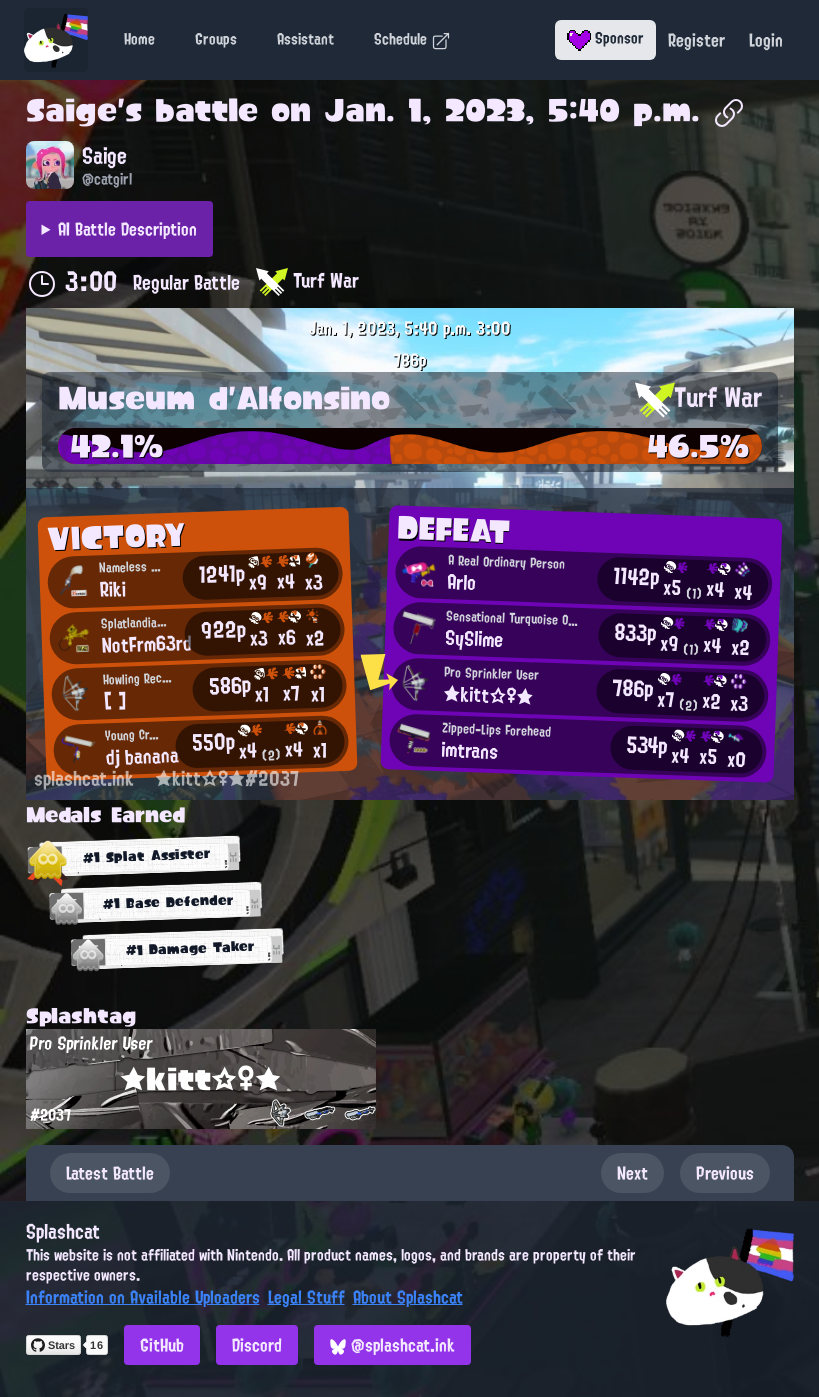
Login (766, 40)
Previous (725, 1173)
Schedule (412, 39)
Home (139, 39)
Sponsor (605, 38)
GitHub (162, 1345)
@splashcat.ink (392, 1345)
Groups (216, 39)
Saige (71, 110)
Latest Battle (110, 1173)
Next (632, 1173)
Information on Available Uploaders (143, 1297)
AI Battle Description (127, 229)
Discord (257, 1345)
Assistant (305, 39)
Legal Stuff (306, 1297)
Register (696, 40)
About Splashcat (408, 1297)
